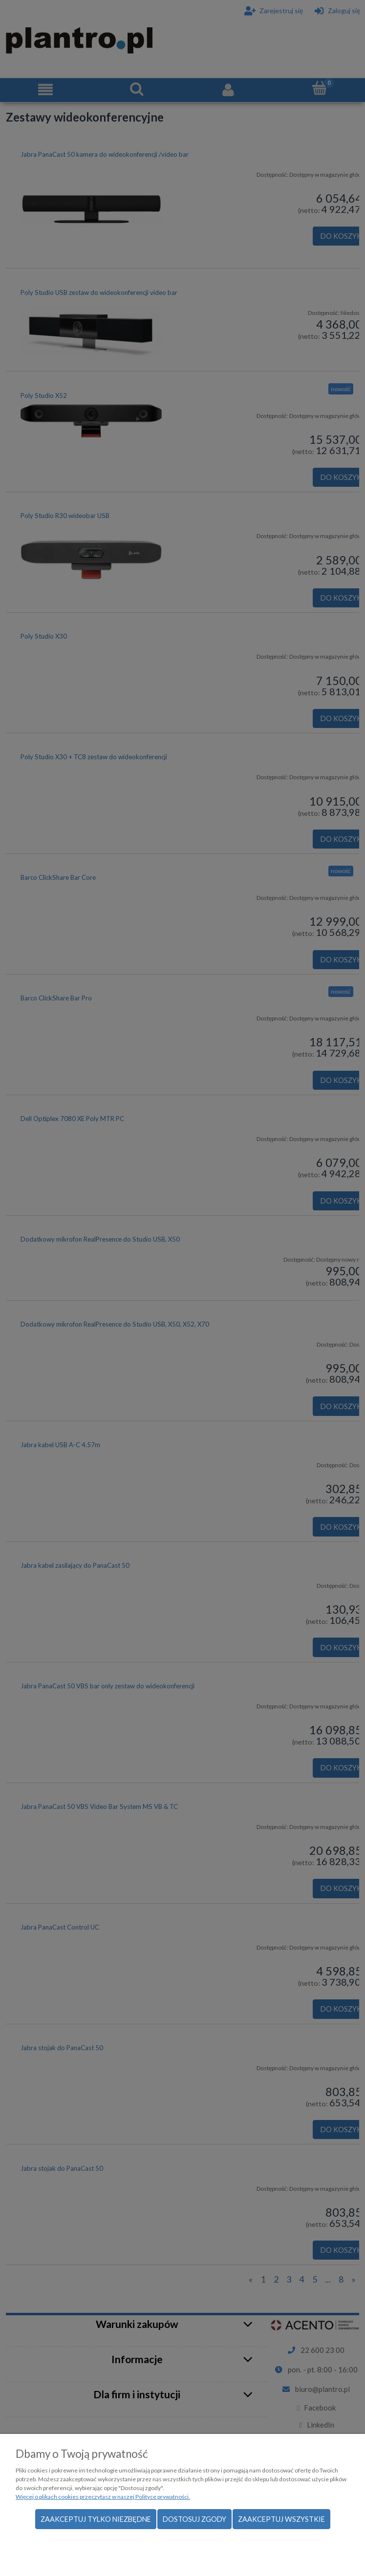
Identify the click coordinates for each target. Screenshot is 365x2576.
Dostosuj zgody (194, 2519)
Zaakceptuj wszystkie (281, 2519)
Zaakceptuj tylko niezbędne (96, 2519)
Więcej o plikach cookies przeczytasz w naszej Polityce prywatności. (103, 2496)
